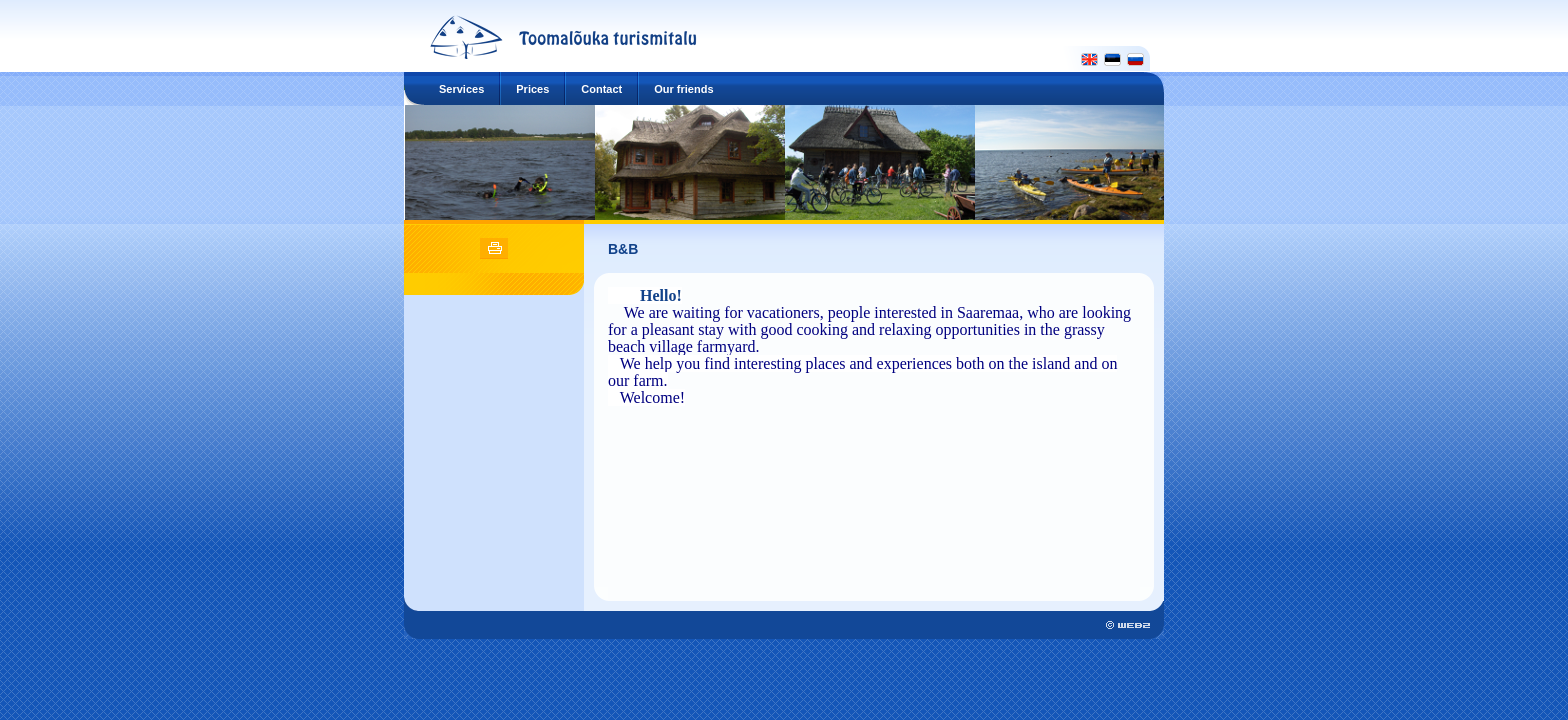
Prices (532, 89)
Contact (601, 89)
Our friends (683, 89)
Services (461, 89)
